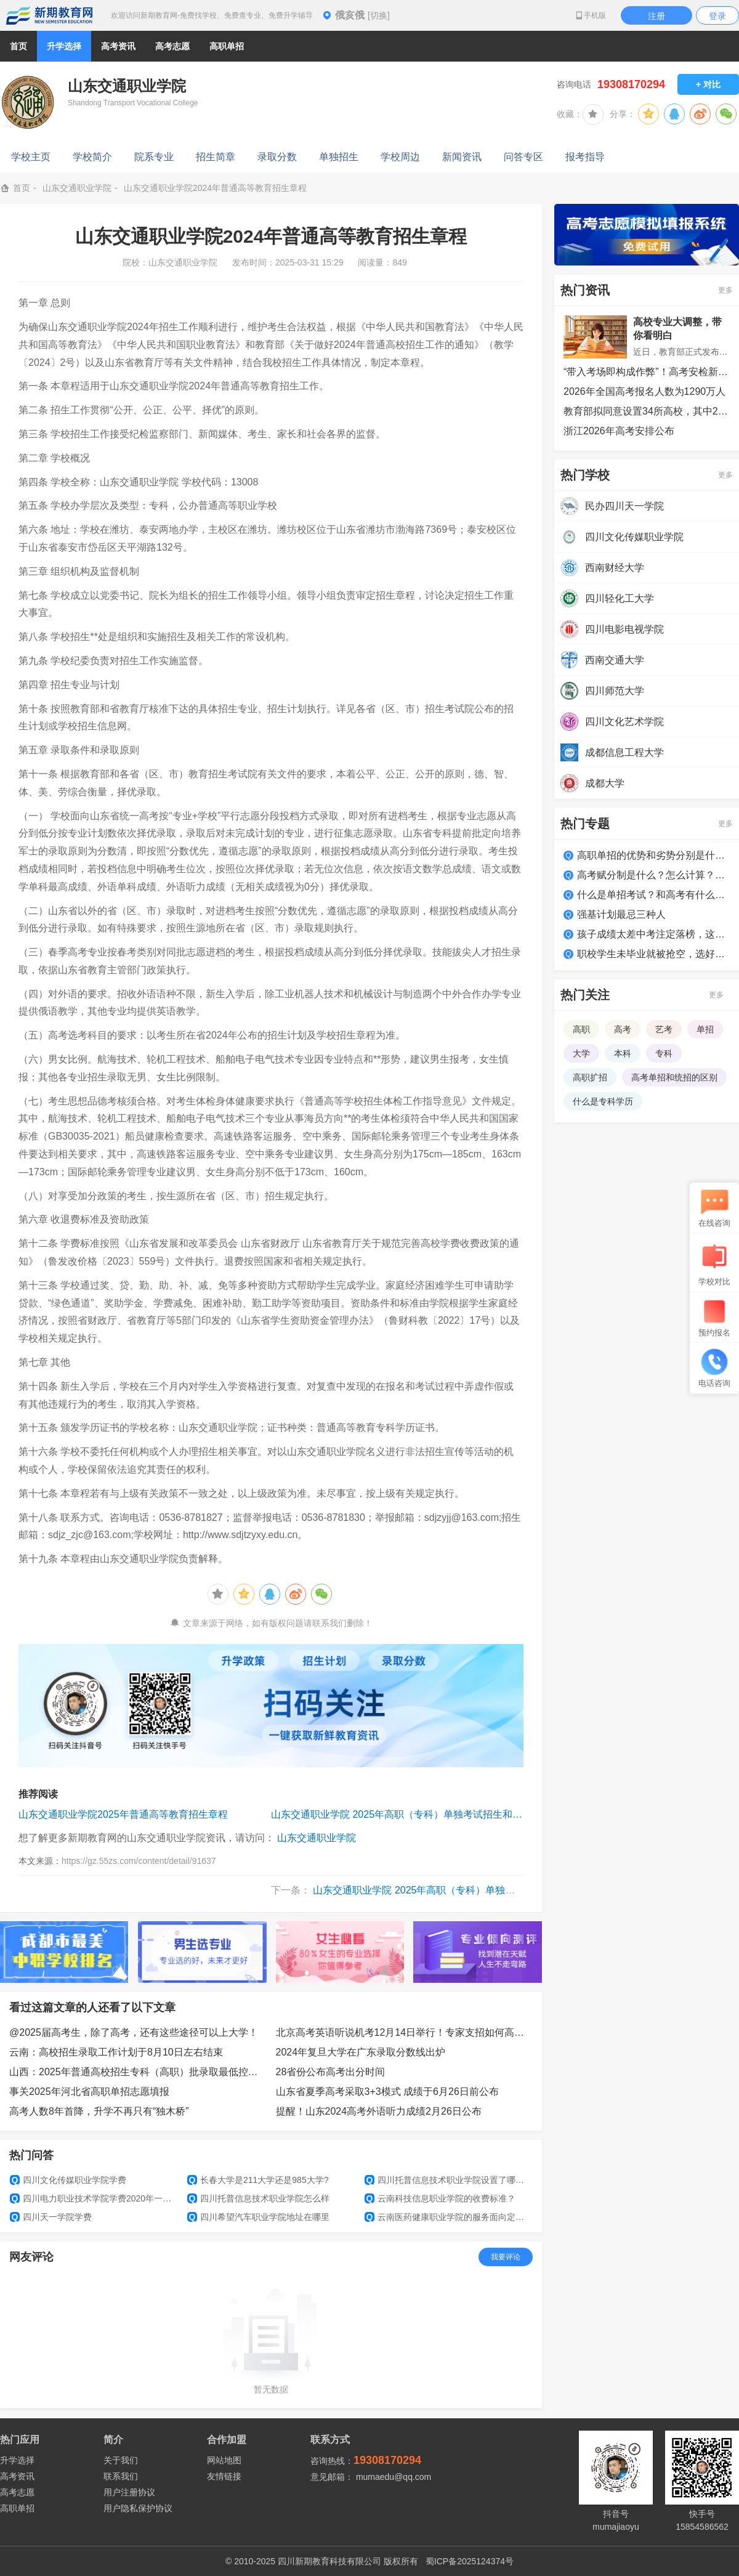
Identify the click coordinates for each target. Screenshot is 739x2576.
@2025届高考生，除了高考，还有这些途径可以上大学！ (133, 2032)
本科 (622, 1053)
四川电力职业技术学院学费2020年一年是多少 (93, 2198)
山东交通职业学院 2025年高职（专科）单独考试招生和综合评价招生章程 (397, 1814)
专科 (663, 1053)
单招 (705, 1029)
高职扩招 (590, 1077)
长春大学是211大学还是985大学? (258, 2180)
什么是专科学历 (603, 1101)
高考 (622, 1029)
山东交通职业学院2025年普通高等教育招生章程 (123, 1814)
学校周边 (400, 157)
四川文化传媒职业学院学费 (68, 2180)
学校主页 (30, 157)
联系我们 (120, 2476)
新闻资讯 (462, 157)
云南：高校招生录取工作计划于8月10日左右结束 (116, 2052)
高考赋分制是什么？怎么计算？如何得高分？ (653, 875)
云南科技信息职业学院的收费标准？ (440, 2198)
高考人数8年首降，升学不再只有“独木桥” (99, 2111)
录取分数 (277, 157)
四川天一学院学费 (51, 2217)
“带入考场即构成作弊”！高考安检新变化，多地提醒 (646, 372)
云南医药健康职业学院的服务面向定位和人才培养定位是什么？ (448, 2217)
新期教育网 (49, 15)
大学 (581, 1053)
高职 (581, 1029)
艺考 (663, 1029)
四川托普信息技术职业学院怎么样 (258, 2198)
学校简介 (92, 157)
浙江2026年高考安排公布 (618, 431)
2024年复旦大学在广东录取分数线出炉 (361, 2052)
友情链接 (224, 2476)
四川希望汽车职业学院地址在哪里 (258, 2217)
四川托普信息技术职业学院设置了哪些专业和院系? (448, 2180)
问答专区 (523, 157)
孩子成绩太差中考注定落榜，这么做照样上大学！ (653, 934)
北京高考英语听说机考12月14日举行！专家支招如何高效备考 (404, 2032)
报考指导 (585, 157)
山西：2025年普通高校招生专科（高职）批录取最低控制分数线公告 (138, 2072)
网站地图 (224, 2460)
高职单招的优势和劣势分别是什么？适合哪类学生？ (653, 855)
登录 (717, 16)
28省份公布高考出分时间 (331, 2072)
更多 (725, 290)
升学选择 (17, 2460)
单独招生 (338, 157)
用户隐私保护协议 (137, 2508)
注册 (656, 16)
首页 (18, 46)
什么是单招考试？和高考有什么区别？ (653, 894)
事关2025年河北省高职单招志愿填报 (89, 2091)
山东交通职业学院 (76, 188)
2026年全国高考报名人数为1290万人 (644, 391)
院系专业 (154, 157)
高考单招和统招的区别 (674, 1077)
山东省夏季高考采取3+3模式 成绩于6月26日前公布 (387, 2091)
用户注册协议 (129, 2492)
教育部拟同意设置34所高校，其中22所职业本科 (646, 411)
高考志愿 (17, 2492)
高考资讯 (17, 2476)
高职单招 (17, 2508)
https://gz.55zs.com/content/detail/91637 (139, 1861)
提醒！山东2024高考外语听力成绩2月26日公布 (379, 2111)
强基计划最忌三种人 (621, 914)
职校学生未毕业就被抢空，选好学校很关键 (653, 954)
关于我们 (120, 2460)
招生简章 (215, 157)
